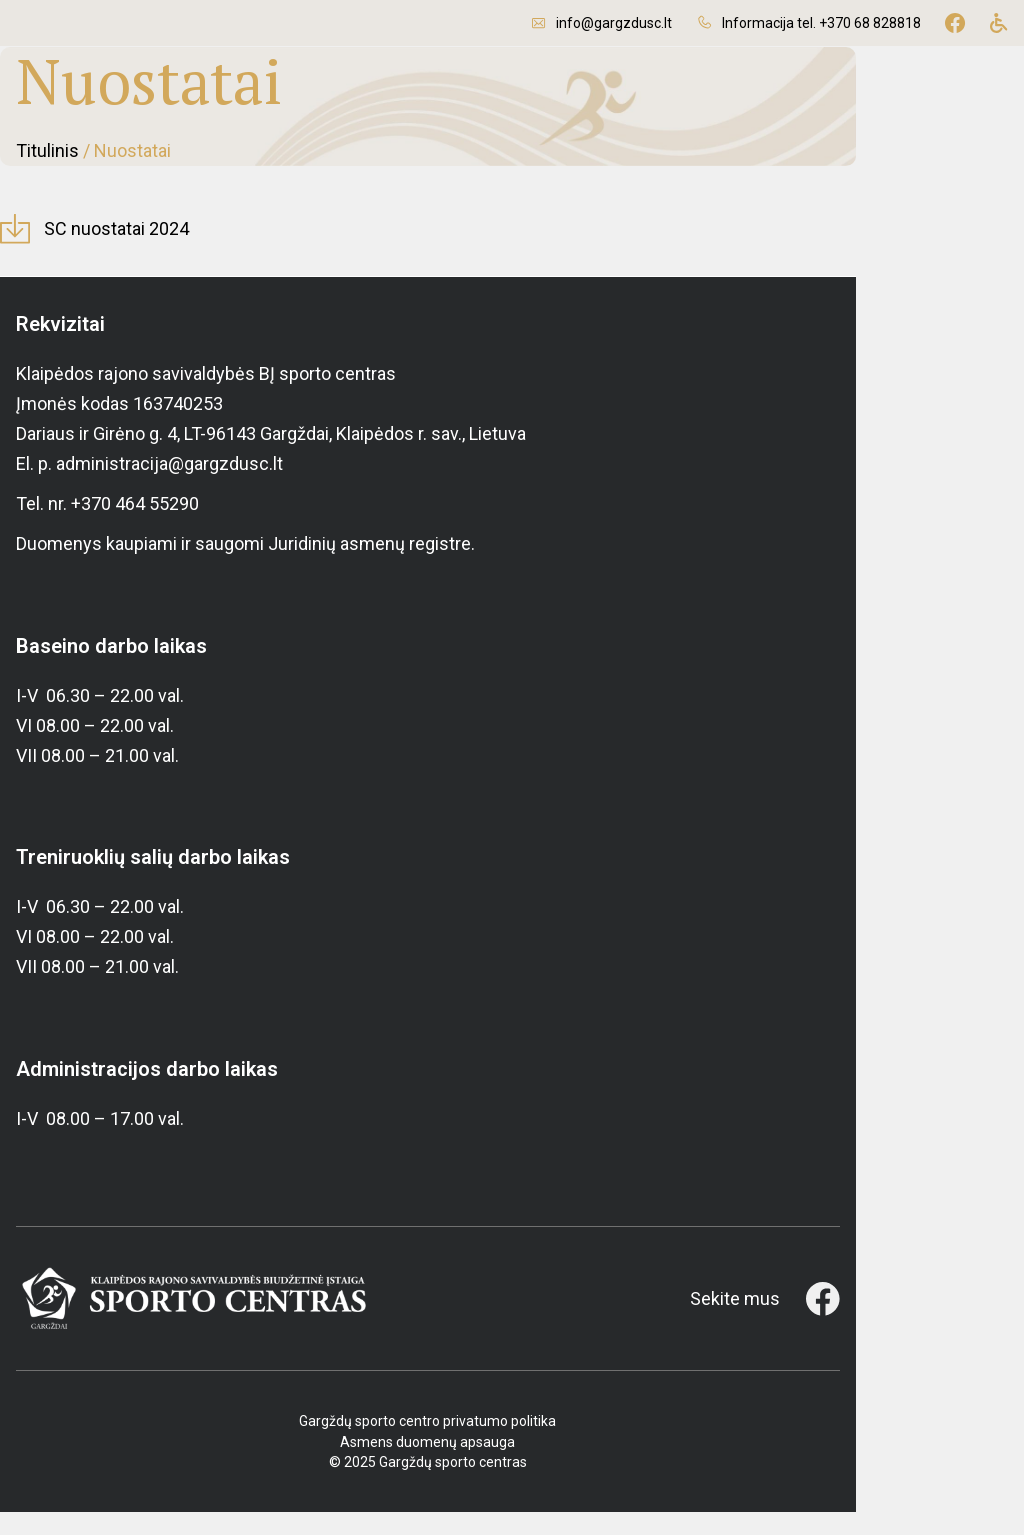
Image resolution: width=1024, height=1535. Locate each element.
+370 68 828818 (870, 23)
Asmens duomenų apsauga (512, 1465)
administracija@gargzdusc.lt (169, 487)
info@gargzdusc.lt (614, 23)
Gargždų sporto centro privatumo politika (512, 1445)
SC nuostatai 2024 (132, 252)
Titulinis (47, 162)
